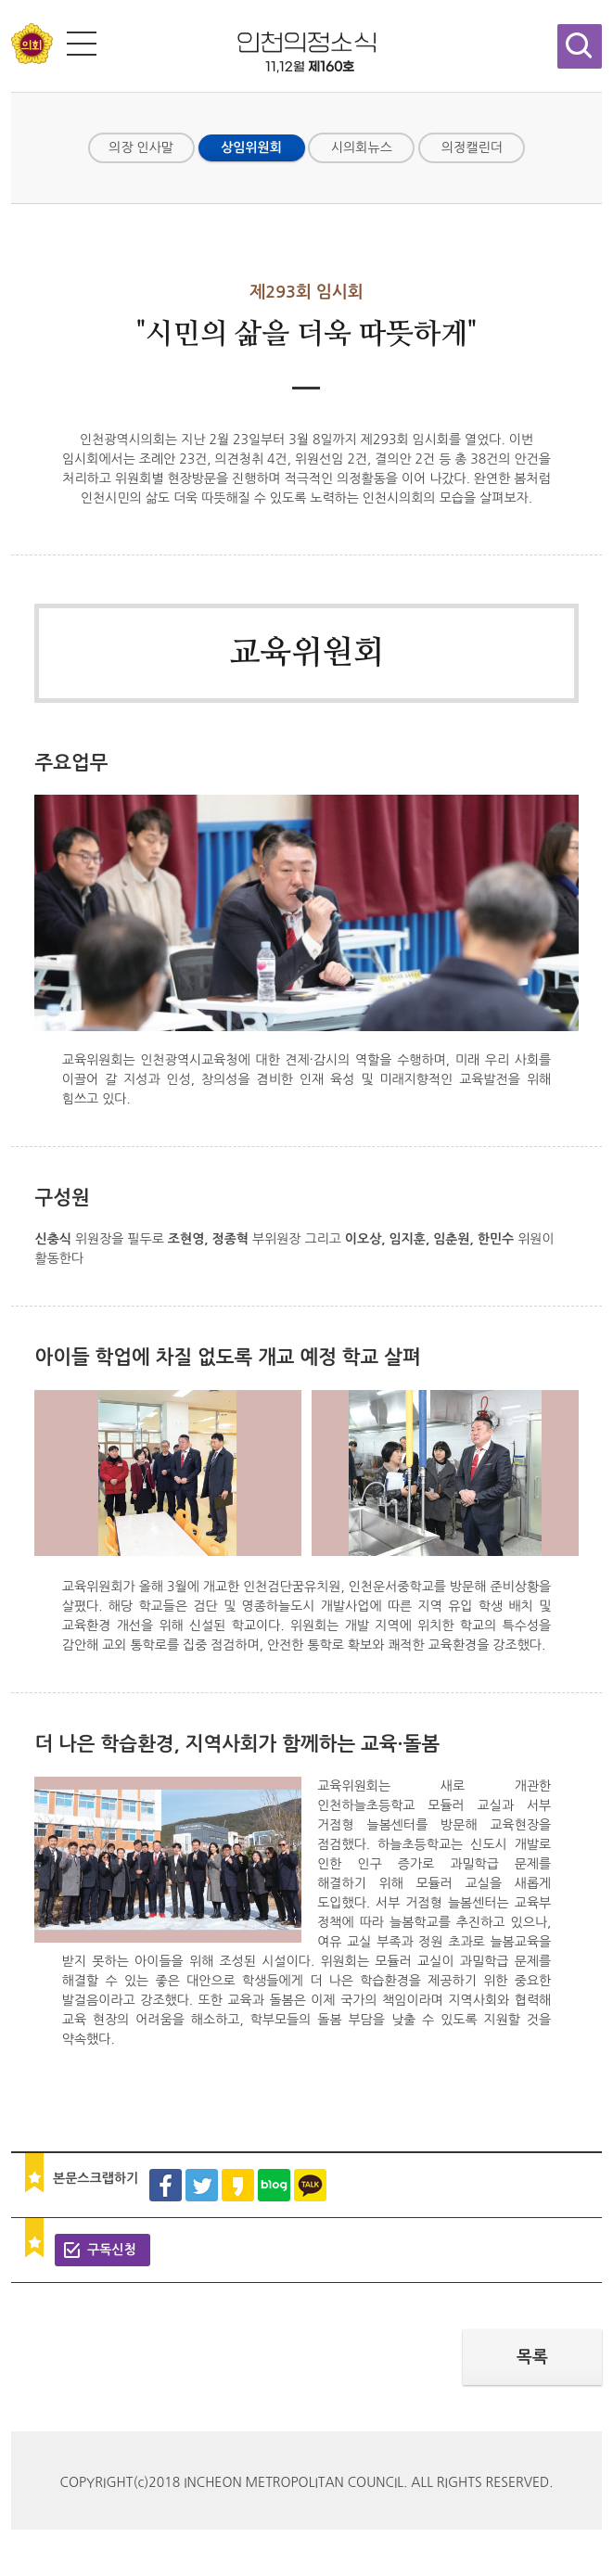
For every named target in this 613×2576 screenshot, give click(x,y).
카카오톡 (310, 2185)
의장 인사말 (141, 147)
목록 (532, 2357)
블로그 (274, 2185)
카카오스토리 (238, 2185)
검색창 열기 (579, 46)
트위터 (201, 2185)
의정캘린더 (472, 147)
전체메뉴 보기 (81, 44)
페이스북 (165, 2185)
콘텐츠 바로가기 (44, 0)
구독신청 (111, 2249)
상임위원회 (251, 147)
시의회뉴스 (361, 147)
